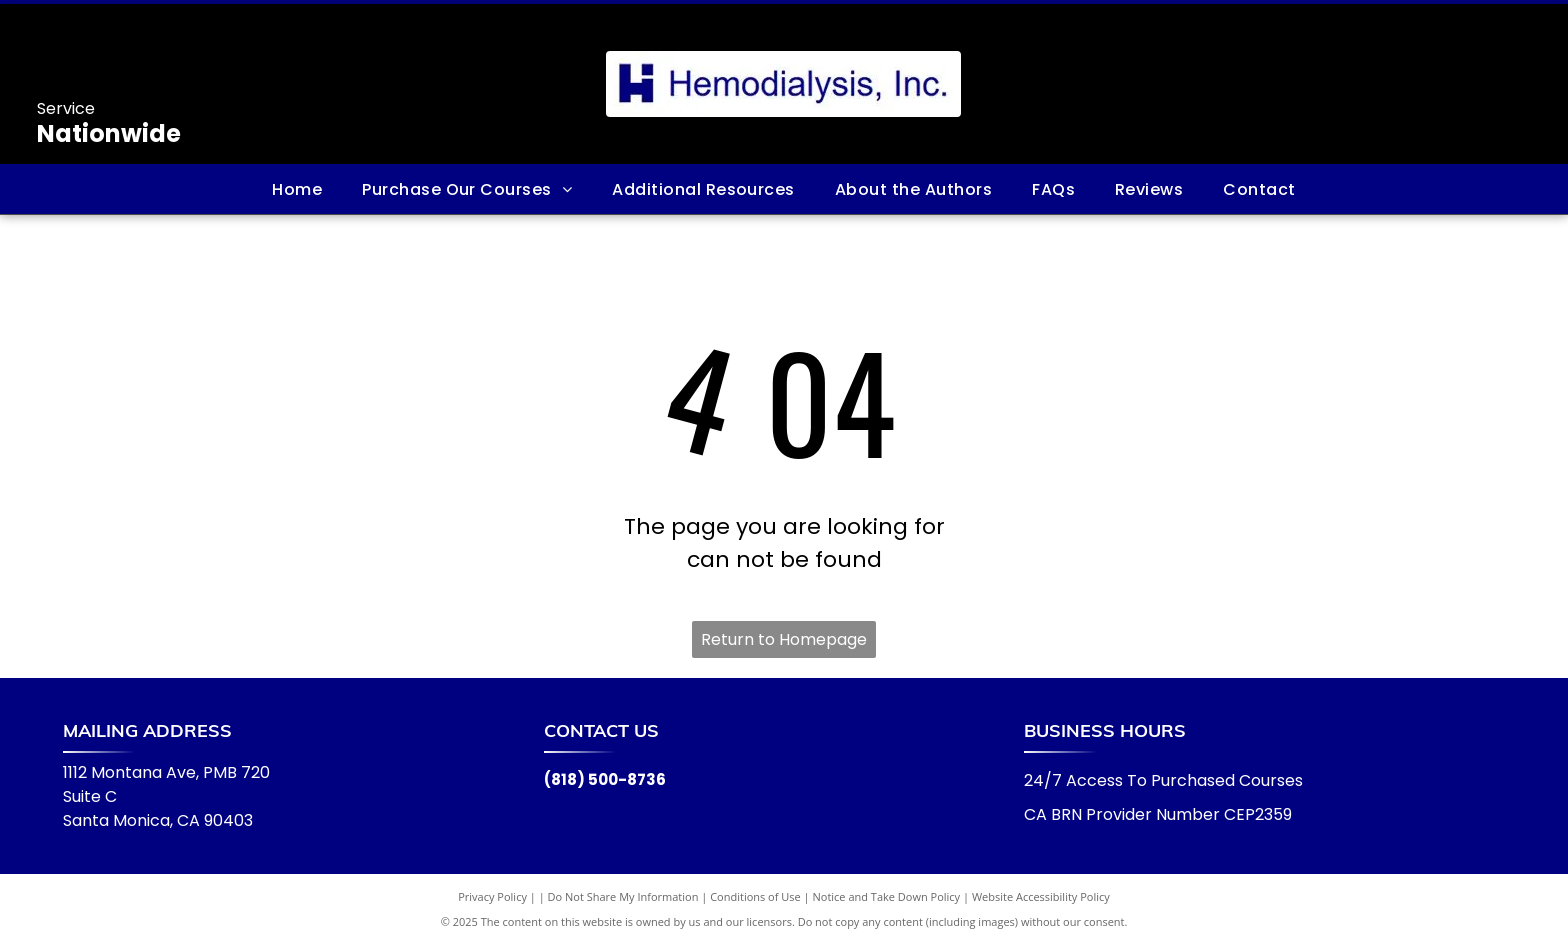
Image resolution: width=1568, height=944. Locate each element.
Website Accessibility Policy (1041, 896)
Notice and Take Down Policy (887, 896)
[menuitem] (297, 188)
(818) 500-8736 (605, 779)
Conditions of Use (755, 896)
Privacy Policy (492, 896)
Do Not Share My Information (623, 896)
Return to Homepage (784, 639)
